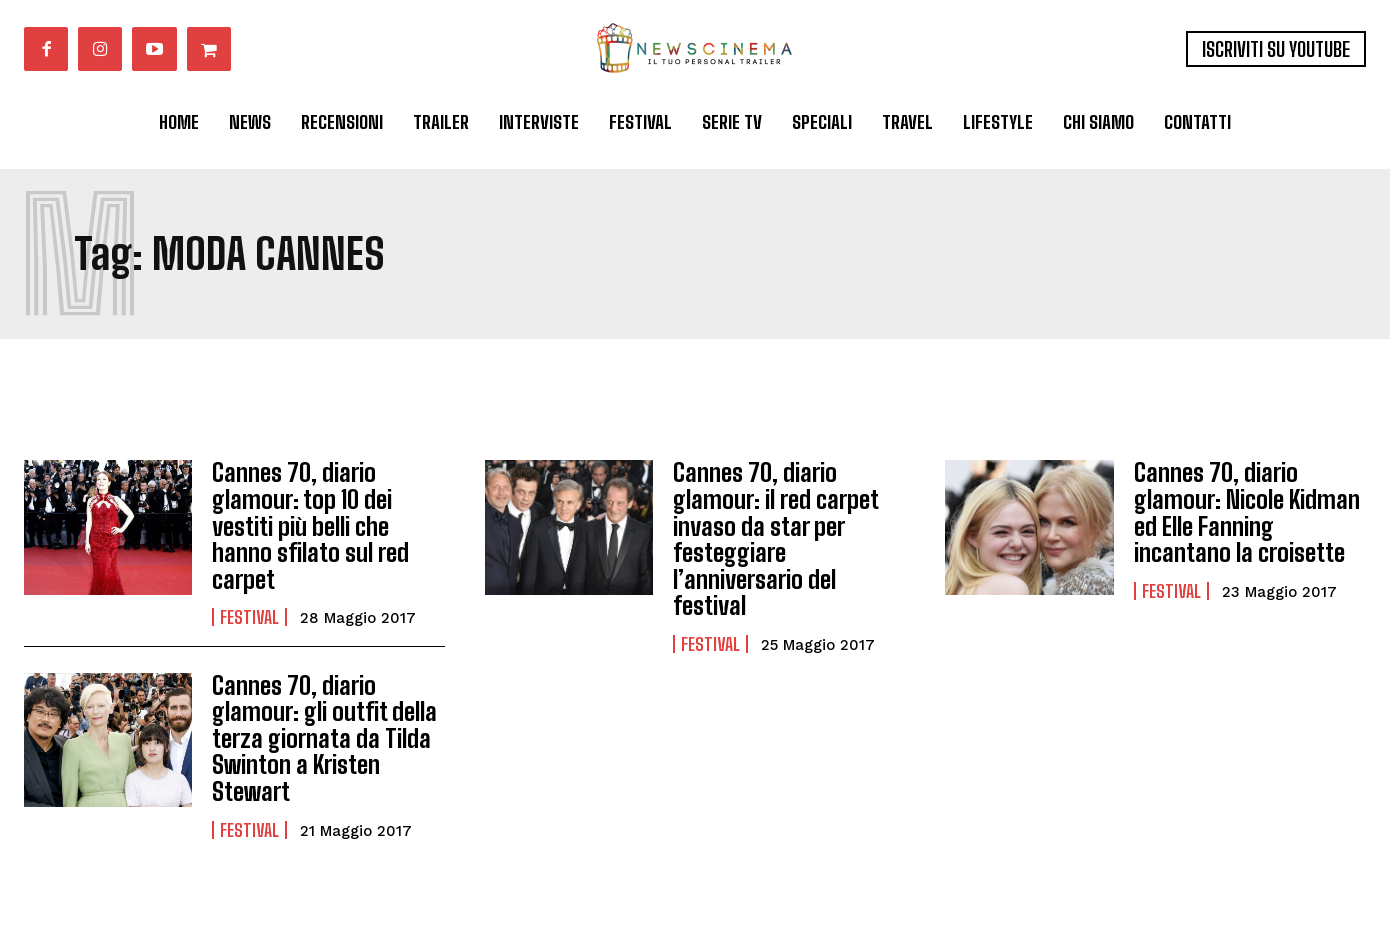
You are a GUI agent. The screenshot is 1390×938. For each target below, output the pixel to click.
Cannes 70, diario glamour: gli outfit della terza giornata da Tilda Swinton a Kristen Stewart (323, 737)
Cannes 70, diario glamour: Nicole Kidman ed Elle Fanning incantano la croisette (1246, 512)
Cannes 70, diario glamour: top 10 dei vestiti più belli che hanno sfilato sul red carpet (309, 525)
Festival (249, 616)
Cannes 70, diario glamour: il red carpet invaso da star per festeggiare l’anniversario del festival (775, 538)
